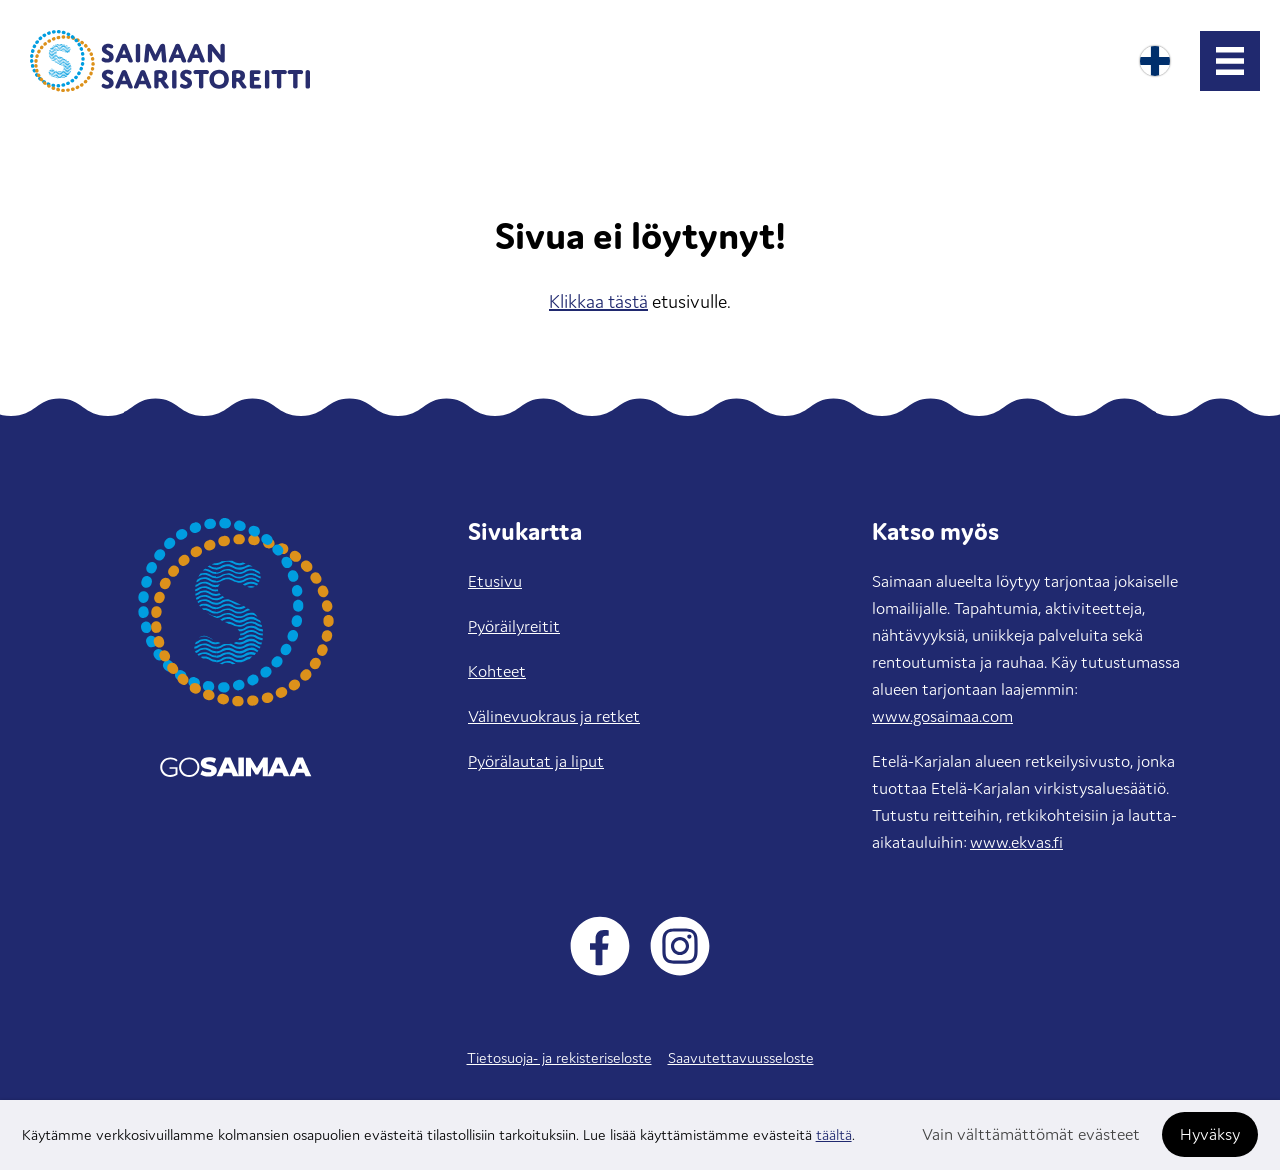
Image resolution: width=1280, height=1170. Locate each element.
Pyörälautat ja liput (536, 761)
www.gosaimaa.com (942, 716)
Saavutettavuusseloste (741, 1057)
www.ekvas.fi (1016, 842)
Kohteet (497, 671)
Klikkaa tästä (598, 301)
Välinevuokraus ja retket (554, 716)
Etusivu (495, 581)
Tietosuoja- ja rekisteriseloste (559, 1057)
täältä (834, 1134)
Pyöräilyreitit (514, 626)
